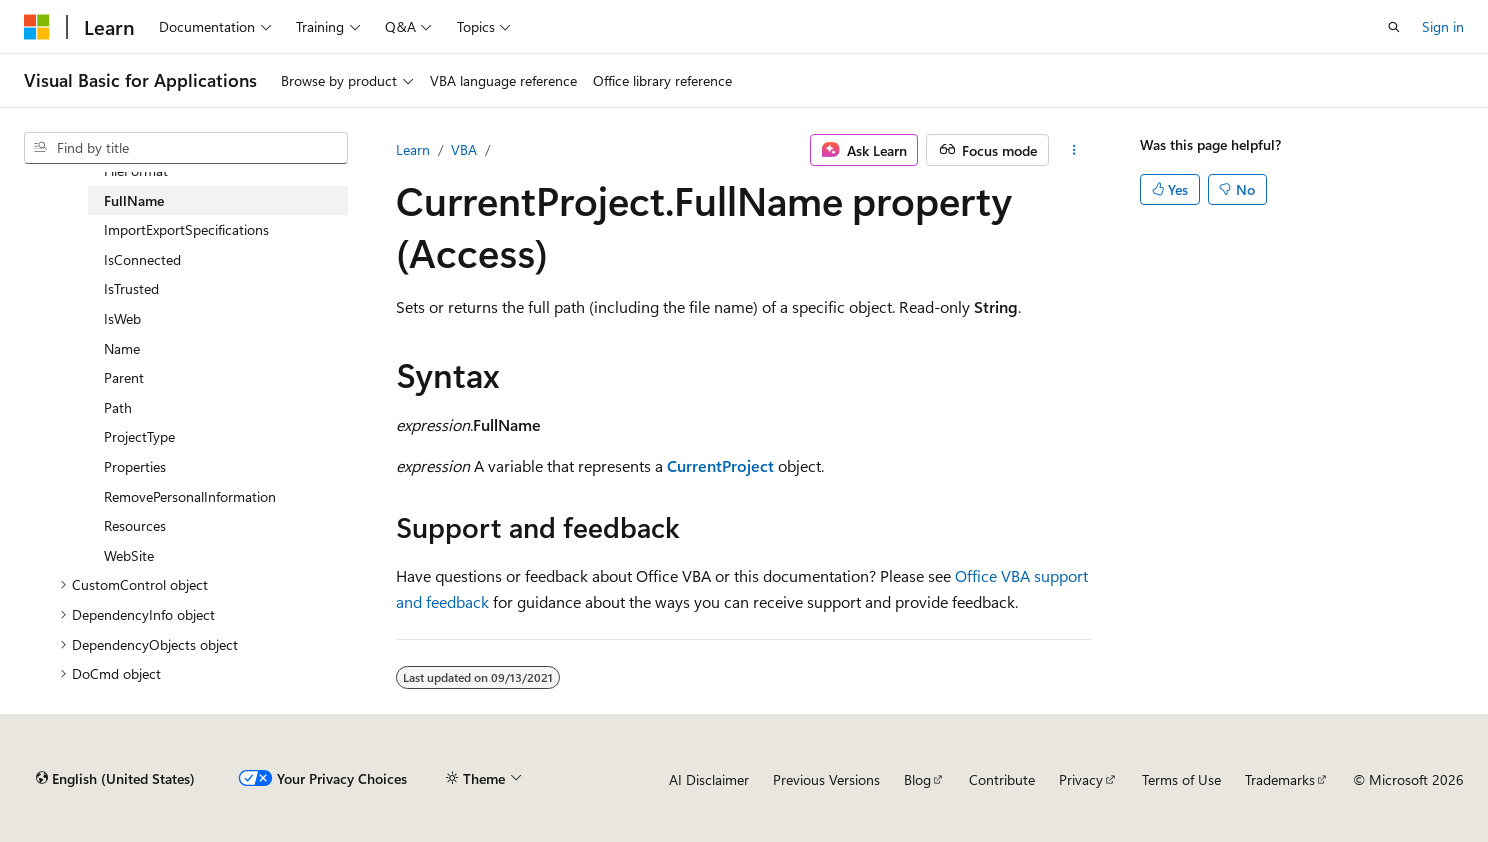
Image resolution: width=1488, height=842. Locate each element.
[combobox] (186, 148)
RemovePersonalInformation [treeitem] (190, 496)
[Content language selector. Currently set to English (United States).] (115, 779)
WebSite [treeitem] (129, 555)
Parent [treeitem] (124, 377)
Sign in (1443, 26)
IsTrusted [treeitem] (131, 288)
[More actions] (1074, 150)
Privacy (1081, 779)
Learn (413, 149)
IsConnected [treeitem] (142, 259)
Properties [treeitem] (135, 466)
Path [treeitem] (118, 407)
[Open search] (1394, 27)
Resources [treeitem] (135, 525)
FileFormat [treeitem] (136, 170)
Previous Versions (826, 779)
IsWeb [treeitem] (122, 318)
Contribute (1002, 779)
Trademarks (1280, 779)
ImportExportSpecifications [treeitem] (186, 229)
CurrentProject (720, 465)
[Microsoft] (37, 27)
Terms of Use (1181, 779)
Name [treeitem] (122, 348)
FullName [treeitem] (134, 200)
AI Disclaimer (709, 779)
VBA (464, 149)
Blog (917, 779)
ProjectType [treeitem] (139, 436)
